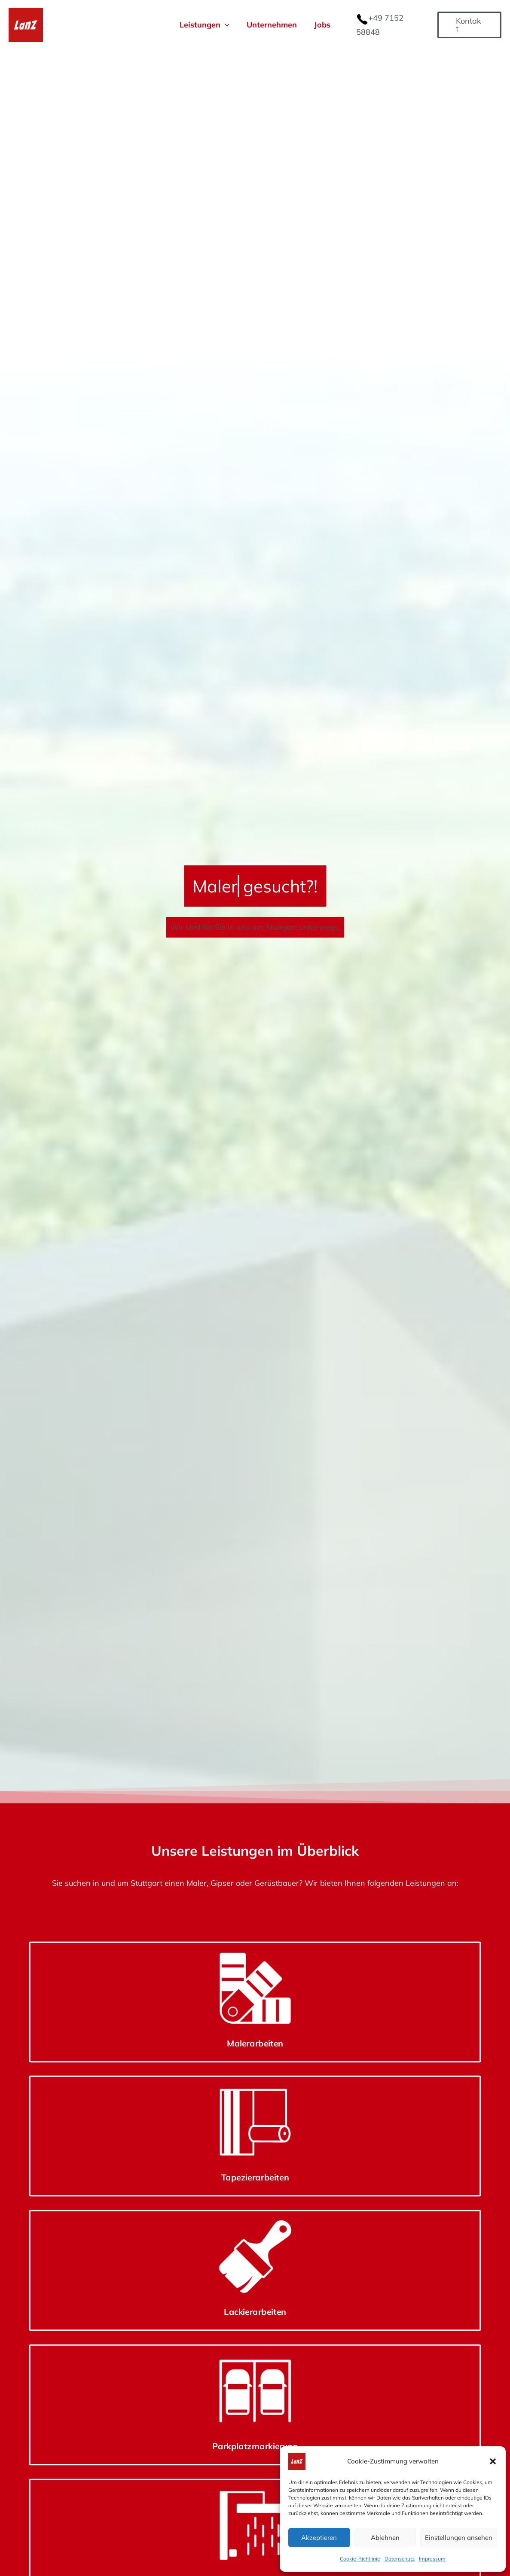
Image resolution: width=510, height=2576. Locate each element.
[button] (493, 2461)
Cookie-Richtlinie (360, 2558)
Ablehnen (385, 2537)
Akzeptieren (319, 2537)
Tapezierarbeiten (196, 2302)
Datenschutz (400, 2558)
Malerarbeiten (80, 2302)
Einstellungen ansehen (458, 2537)
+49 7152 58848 (397, 24)
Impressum (432, 2558)
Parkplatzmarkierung (430, 2302)
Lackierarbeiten (313, 2302)
